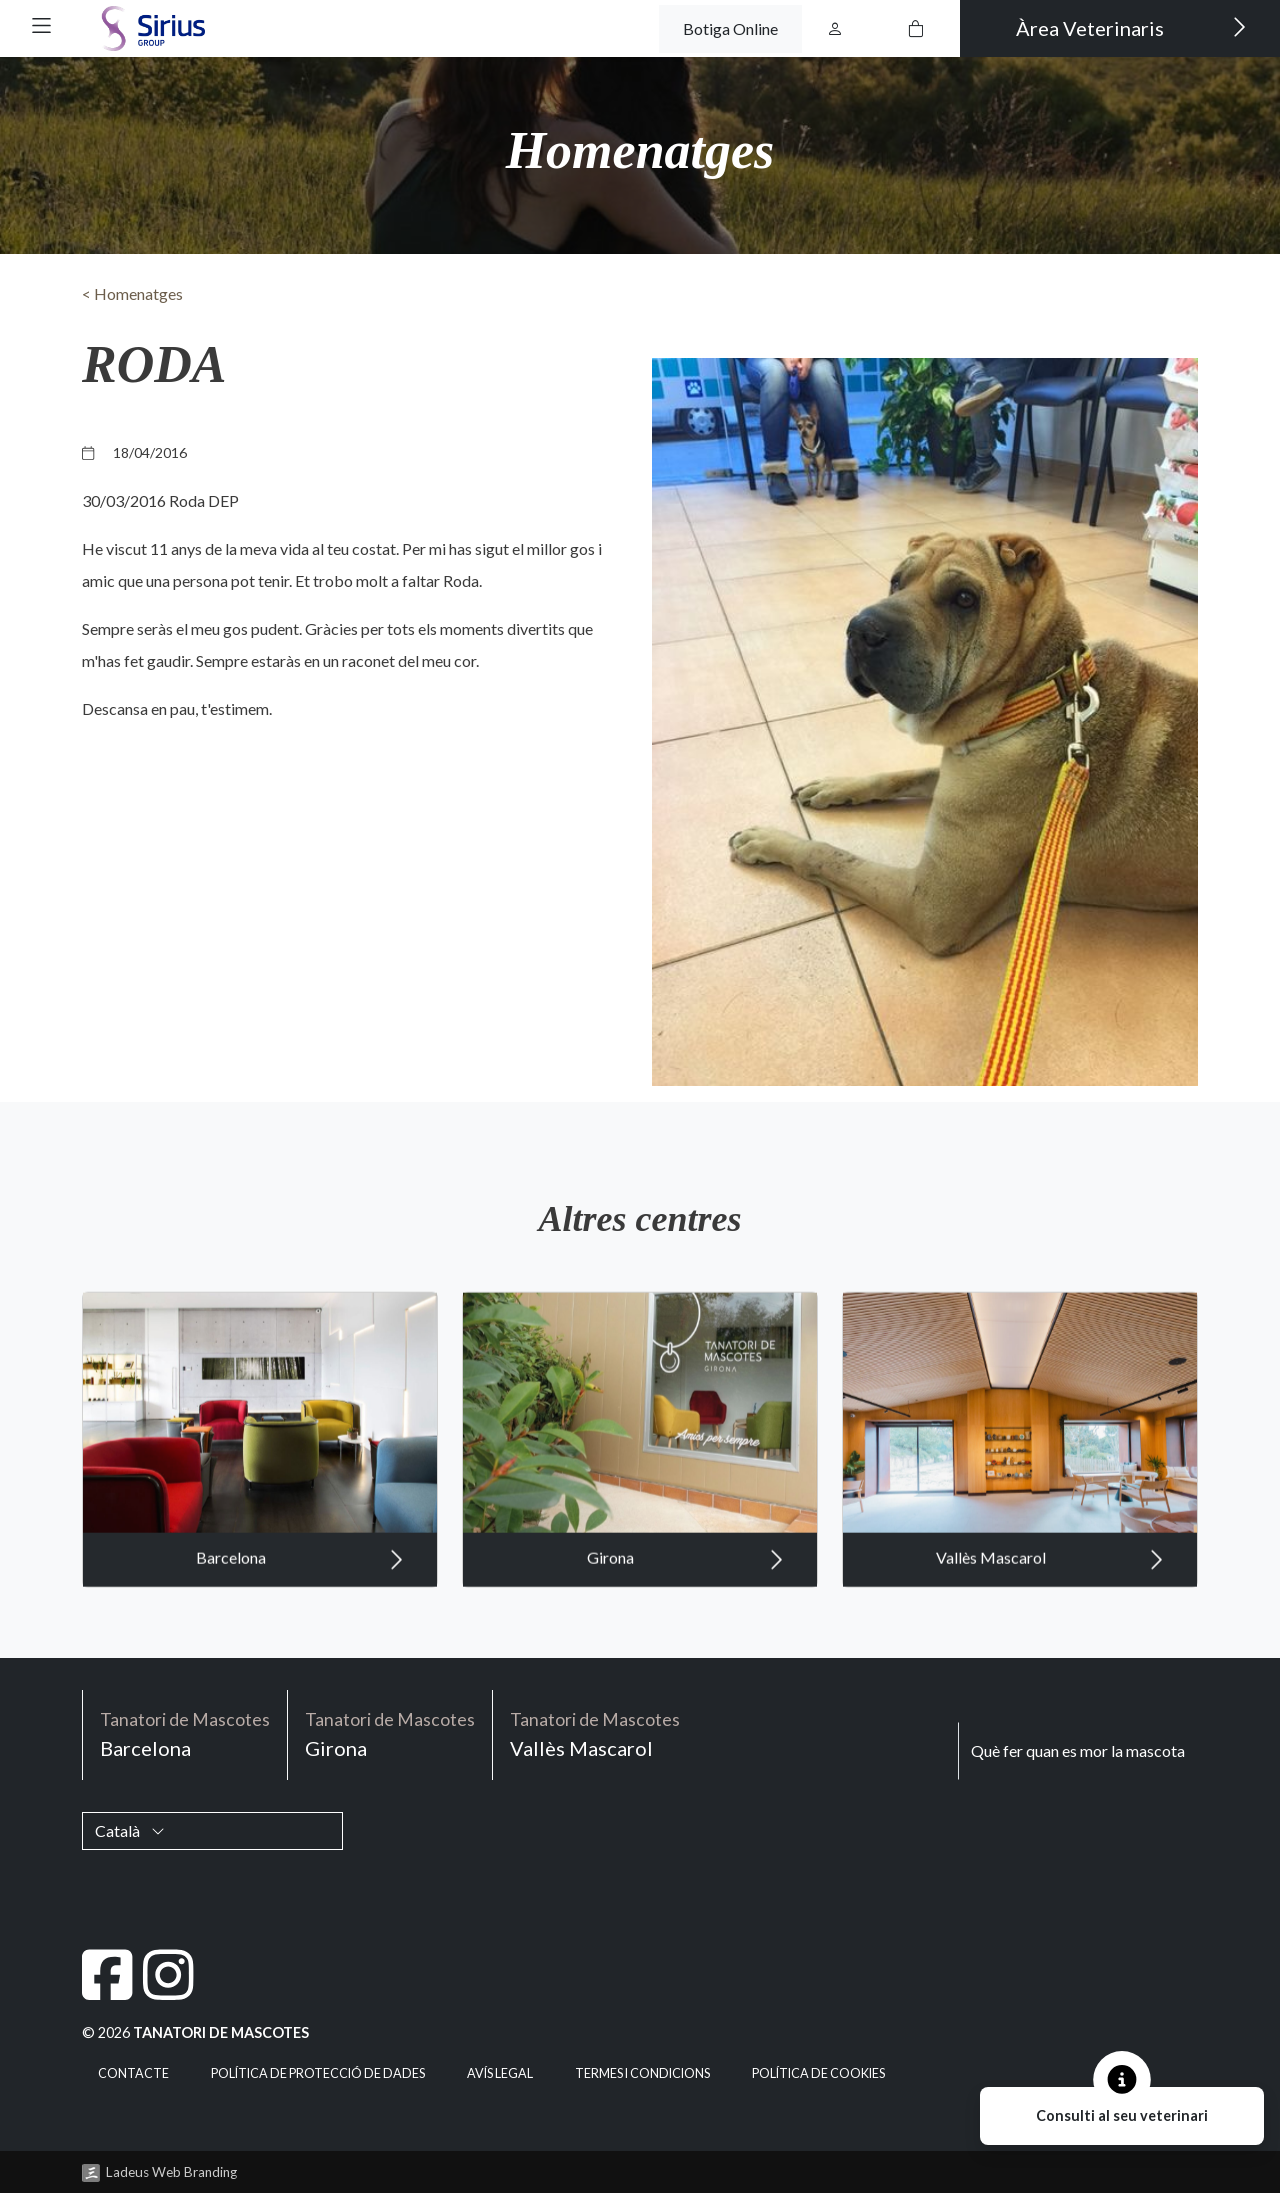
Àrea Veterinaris (1131, 27)
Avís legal (500, 2073)
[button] (41, 25)
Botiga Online (730, 28)
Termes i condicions (642, 2073)
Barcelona (300, 1577)
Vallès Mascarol (1050, 1577)
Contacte (133, 2073)
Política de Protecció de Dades (318, 2073)
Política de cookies (818, 2073)
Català (130, 1830)
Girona (685, 1577)
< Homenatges (132, 293)
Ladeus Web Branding (171, 2172)
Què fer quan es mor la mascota (1078, 1750)
